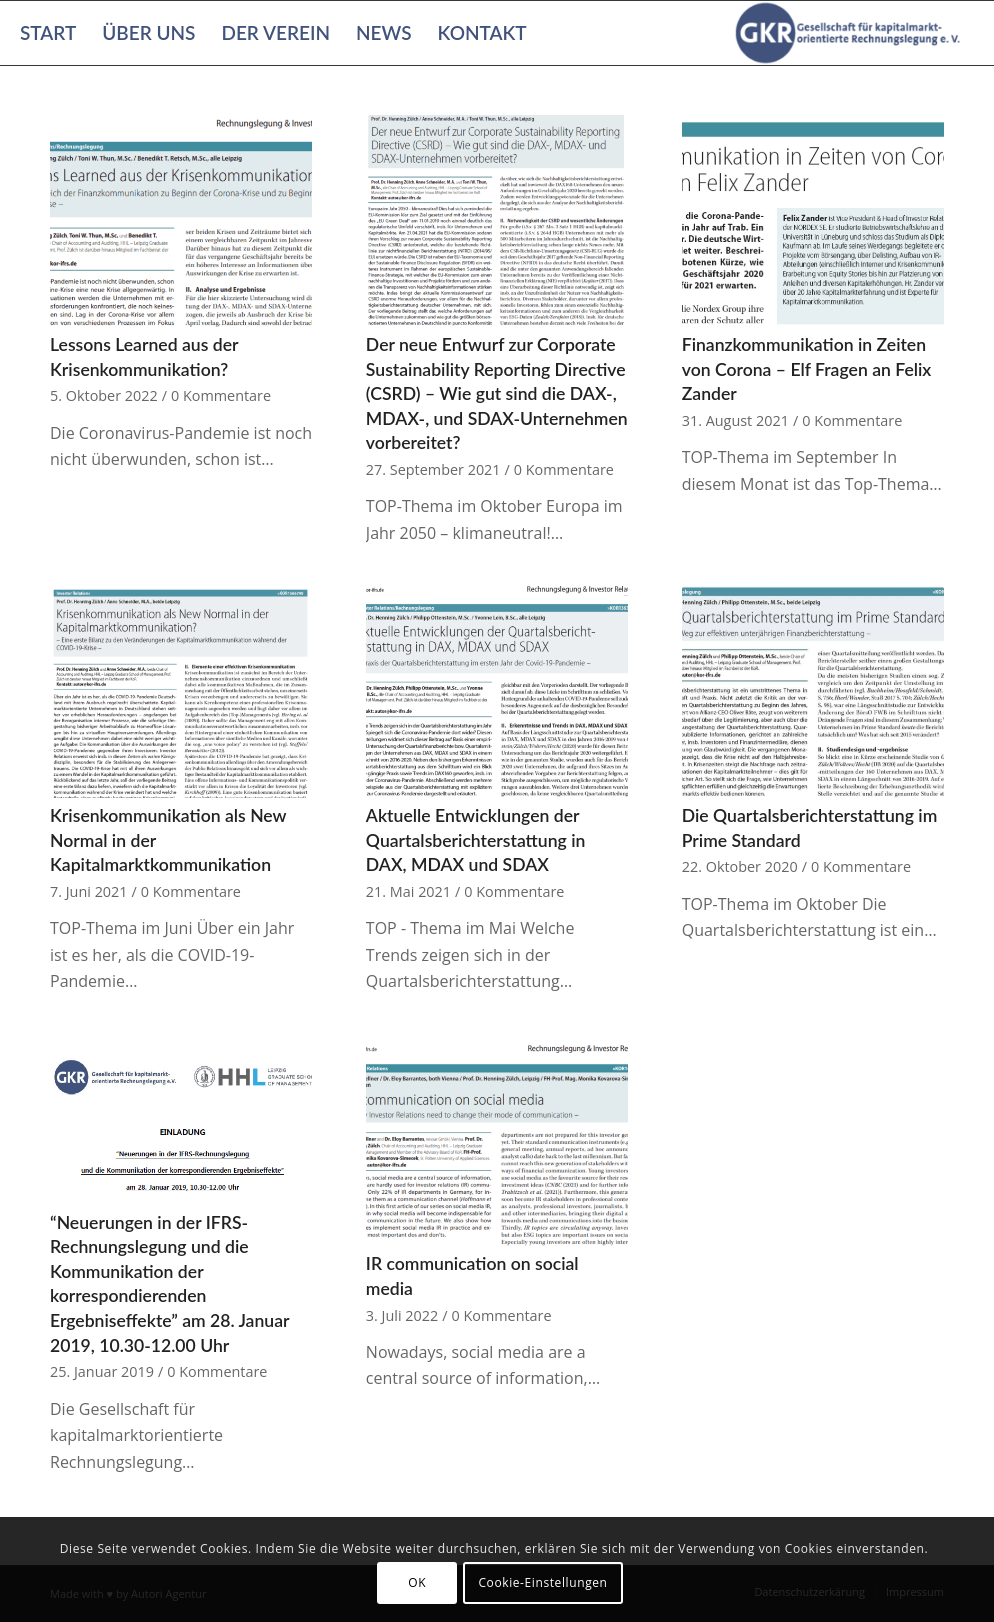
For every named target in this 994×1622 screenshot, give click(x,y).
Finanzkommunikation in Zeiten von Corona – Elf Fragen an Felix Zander (807, 369)
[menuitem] (48, 33)
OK (417, 1582)
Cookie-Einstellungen (542, 1582)
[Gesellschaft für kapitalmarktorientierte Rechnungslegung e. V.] (851, 33)
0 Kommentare (221, 395)
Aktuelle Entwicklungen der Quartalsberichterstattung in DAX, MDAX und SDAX (476, 840)
